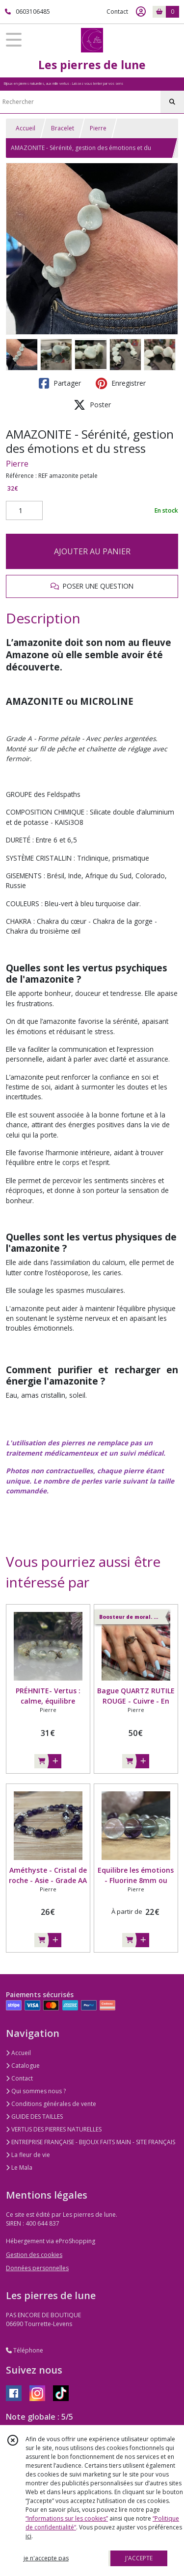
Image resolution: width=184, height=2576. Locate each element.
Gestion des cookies (34, 2255)
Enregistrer (121, 383)
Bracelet (62, 128)
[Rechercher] (172, 102)
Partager (60, 383)
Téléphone (24, 2350)
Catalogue (23, 2065)
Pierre (98, 128)
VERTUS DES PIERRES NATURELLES (54, 2129)
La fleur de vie (28, 2155)
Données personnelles (37, 2268)
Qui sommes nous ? (36, 2091)
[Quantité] (24, 510)
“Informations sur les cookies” (67, 2518)
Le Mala (19, 2167)
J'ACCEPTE (139, 2558)
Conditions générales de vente (51, 2104)
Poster (92, 405)
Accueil (25, 128)
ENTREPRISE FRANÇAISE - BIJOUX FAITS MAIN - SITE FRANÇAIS (90, 2142)
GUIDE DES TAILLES (34, 2116)
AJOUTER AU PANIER (92, 551)
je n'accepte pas (46, 2558)
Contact (117, 11)
